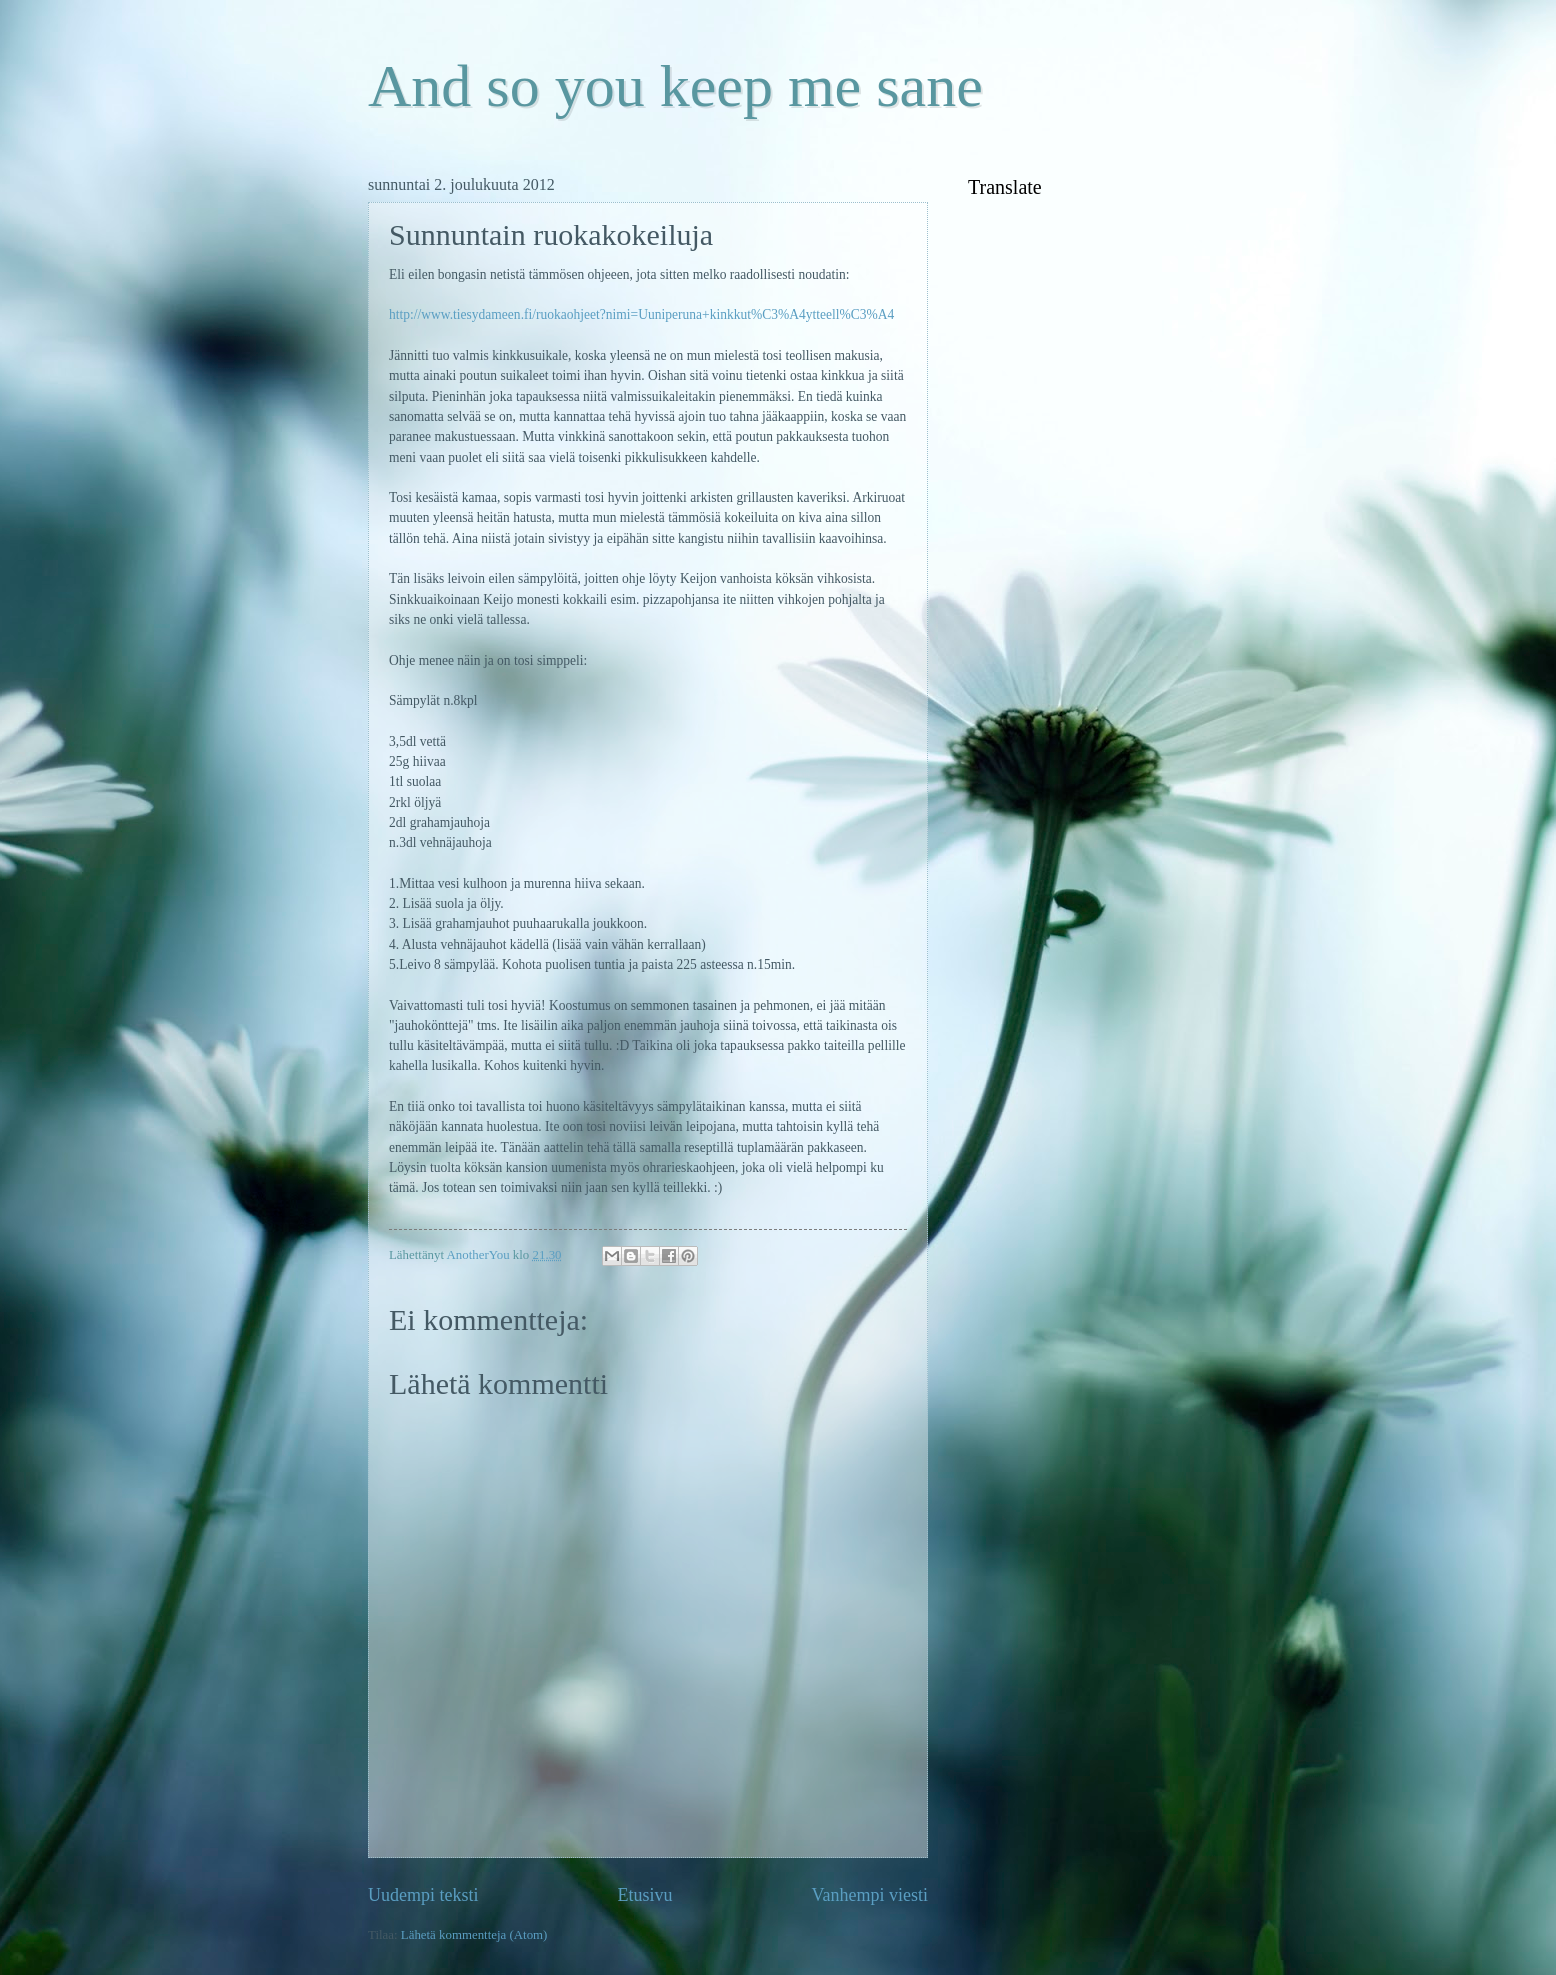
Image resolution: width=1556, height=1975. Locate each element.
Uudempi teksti (423, 1895)
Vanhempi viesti (869, 1895)
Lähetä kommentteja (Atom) (474, 1935)
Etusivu (644, 1895)
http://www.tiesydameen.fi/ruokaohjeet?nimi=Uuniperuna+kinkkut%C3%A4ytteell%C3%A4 (641, 314)
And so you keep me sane (675, 86)
